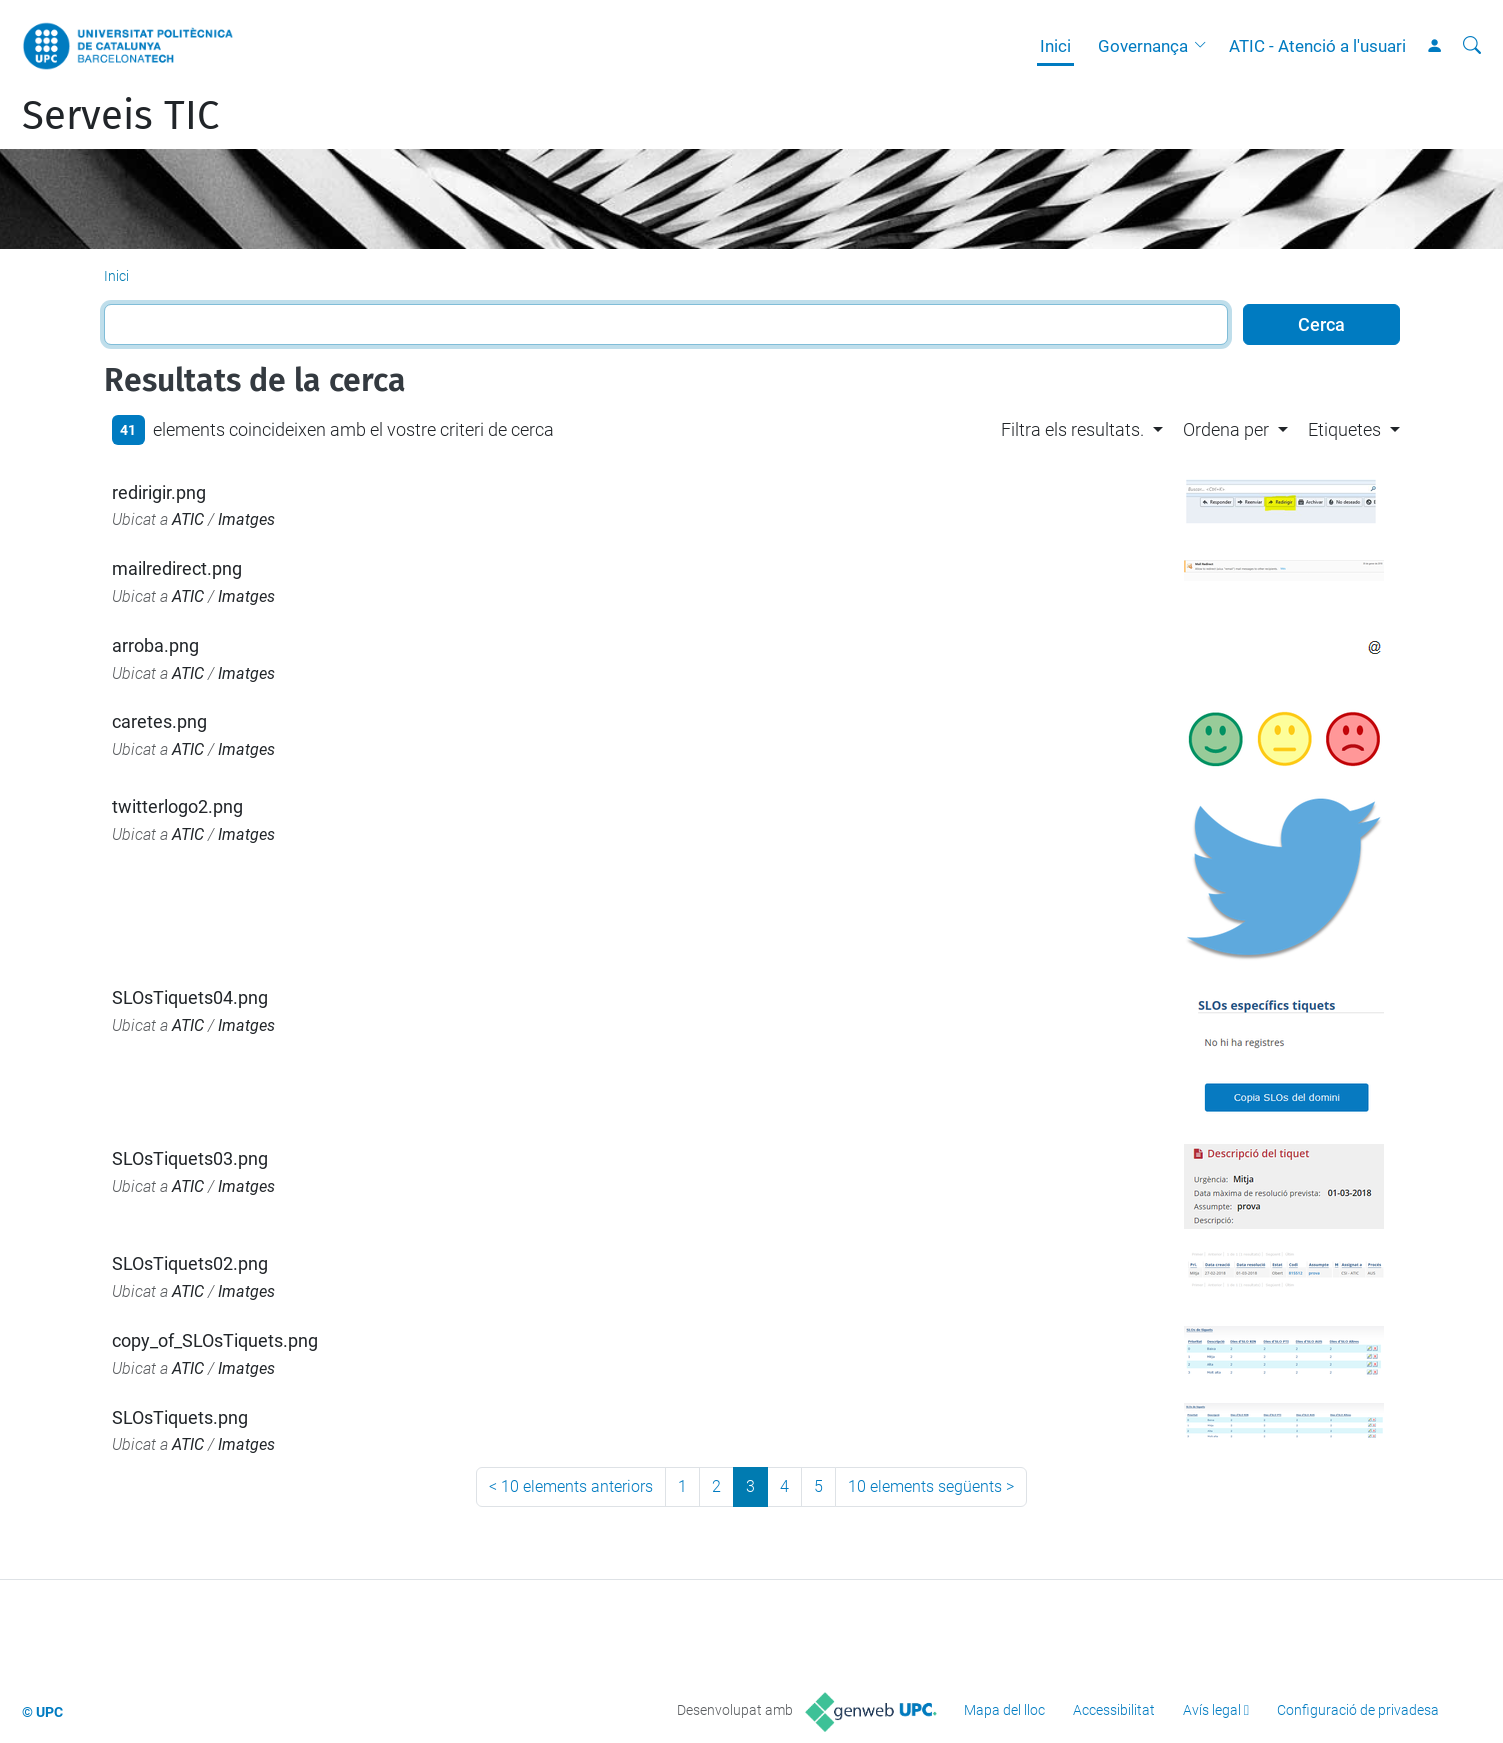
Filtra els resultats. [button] (1072, 429)
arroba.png (155, 645)
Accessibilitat (1114, 1710)
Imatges (246, 519)
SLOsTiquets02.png (190, 1263)
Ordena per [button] (1226, 429)
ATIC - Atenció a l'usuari (1317, 46)
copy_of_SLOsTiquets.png (215, 1340)
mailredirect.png (177, 568)
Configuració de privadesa (1358, 1710)
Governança (1143, 46)
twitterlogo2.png (177, 806)
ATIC (188, 519)
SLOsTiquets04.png (190, 997)
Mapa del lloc (1004, 1710)
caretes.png (159, 721)
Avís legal (1212, 1710)
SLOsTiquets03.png (190, 1158)
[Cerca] (1472, 46)
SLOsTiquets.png (180, 1417)
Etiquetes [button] (1344, 429)
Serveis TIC (120, 116)
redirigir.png (159, 492)
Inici (1055, 46)
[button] (1205, 46)
